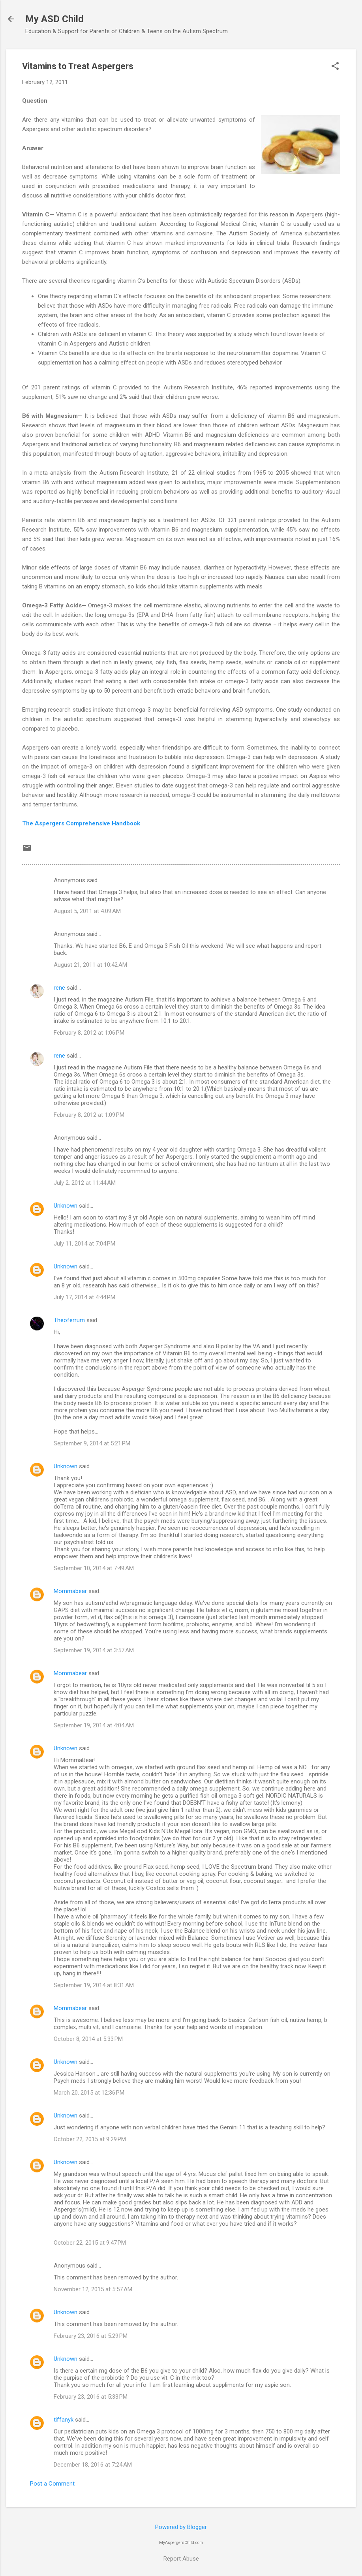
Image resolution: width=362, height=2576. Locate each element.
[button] (335, 66)
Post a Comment (52, 2483)
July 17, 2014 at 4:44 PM (84, 1297)
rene (59, 987)
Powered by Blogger (181, 2527)
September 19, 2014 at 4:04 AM (94, 1725)
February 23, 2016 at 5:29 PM (91, 2335)
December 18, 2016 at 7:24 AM (93, 2464)
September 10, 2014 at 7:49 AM (94, 1568)
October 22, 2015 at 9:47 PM (90, 2242)
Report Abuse (181, 2558)
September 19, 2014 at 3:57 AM (94, 1650)
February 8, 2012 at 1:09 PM (89, 1114)
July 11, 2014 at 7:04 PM (84, 1243)
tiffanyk (63, 2419)
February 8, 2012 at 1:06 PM (89, 1032)
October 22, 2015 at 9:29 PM (90, 2139)
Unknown (65, 1205)
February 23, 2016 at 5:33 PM (91, 2396)
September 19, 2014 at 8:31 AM (94, 1985)
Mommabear (70, 1591)
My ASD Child (54, 18)
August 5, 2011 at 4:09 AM (87, 911)
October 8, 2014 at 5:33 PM (88, 2038)
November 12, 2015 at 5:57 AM (93, 2289)
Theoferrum (69, 1320)
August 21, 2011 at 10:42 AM (90, 964)
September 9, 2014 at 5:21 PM (92, 1443)
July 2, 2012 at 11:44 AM (85, 1182)
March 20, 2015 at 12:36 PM (89, 2092)
